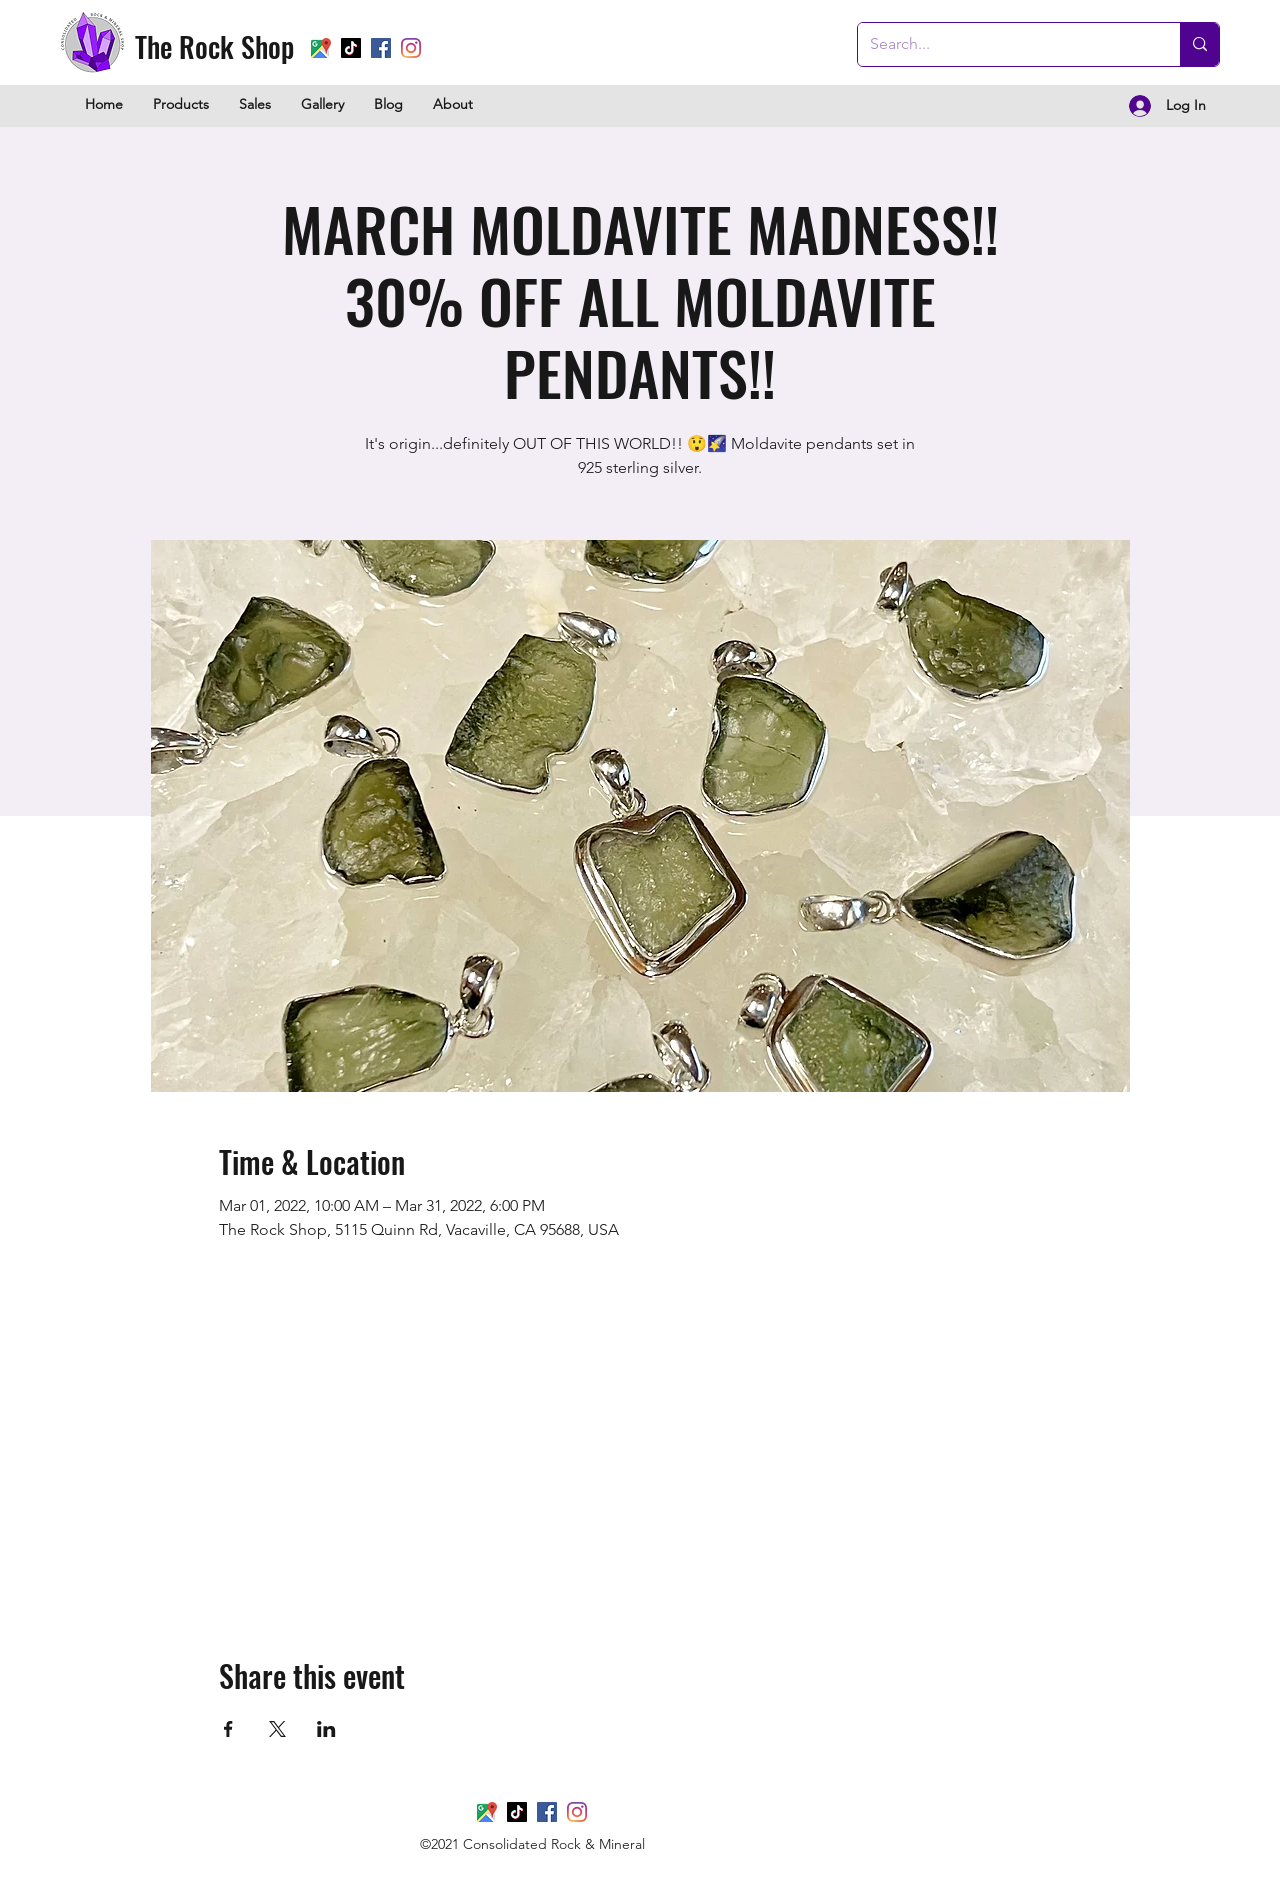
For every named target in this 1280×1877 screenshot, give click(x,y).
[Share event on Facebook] (228, 1729)
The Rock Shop (214, 46)
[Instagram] (577, 1812)
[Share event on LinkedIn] (326, 1729)
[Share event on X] (277, 1729)
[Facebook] (547, 1812)
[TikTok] (351, 48)
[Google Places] (321, 48)
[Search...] (1004, 44)
